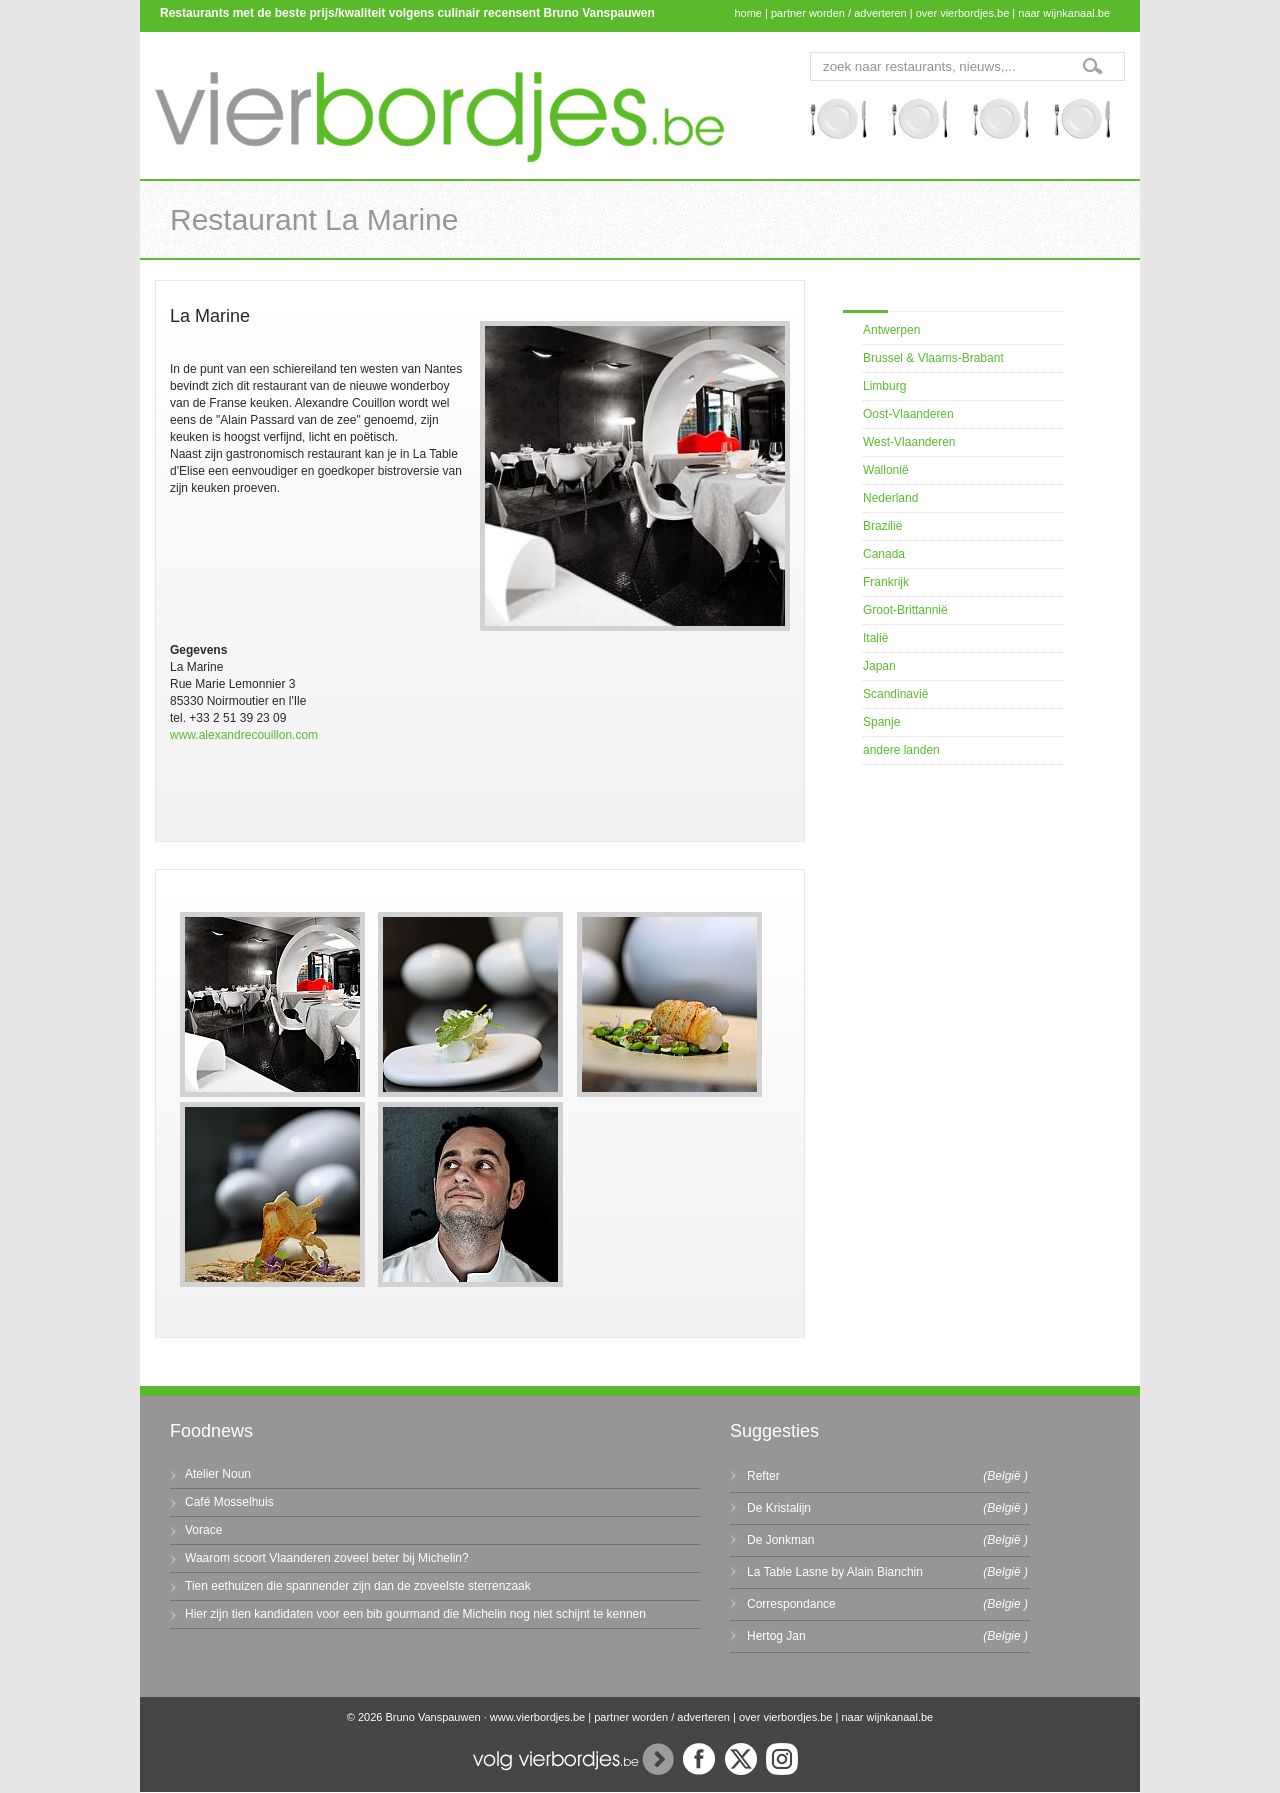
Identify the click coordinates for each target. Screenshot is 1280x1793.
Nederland (890, 498)
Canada (884, 554)
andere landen (901, 750)
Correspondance (791, 1604)
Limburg (884, 386)
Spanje (881, 722)
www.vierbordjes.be (537, 1717)
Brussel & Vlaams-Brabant (933, 358)
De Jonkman (780, 1540)
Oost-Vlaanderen (908, 414)
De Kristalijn (779, 1508)
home (748, 13)
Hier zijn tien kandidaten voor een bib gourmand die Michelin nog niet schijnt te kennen (415, 1614)
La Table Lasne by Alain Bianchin (835, 1572)
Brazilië (882, 526)
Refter (763, 1476)
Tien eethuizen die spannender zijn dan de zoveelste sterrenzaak (358, 1586)
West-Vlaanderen (909, 442)
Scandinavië (895, 694)
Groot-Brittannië (905, 610)
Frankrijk (886, 582)
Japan (879, 666)
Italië (875, 638)
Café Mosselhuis (229, 1502)
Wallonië (886, 470)
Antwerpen (891, 330)
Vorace (203, 1530)
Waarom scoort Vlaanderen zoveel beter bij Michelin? (327, 1558)
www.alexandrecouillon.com (244, 735)
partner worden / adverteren (839, 13)
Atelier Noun (218, 1474)
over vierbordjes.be (963, 13)
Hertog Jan (776, 1636)
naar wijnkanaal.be (1064, 13)
